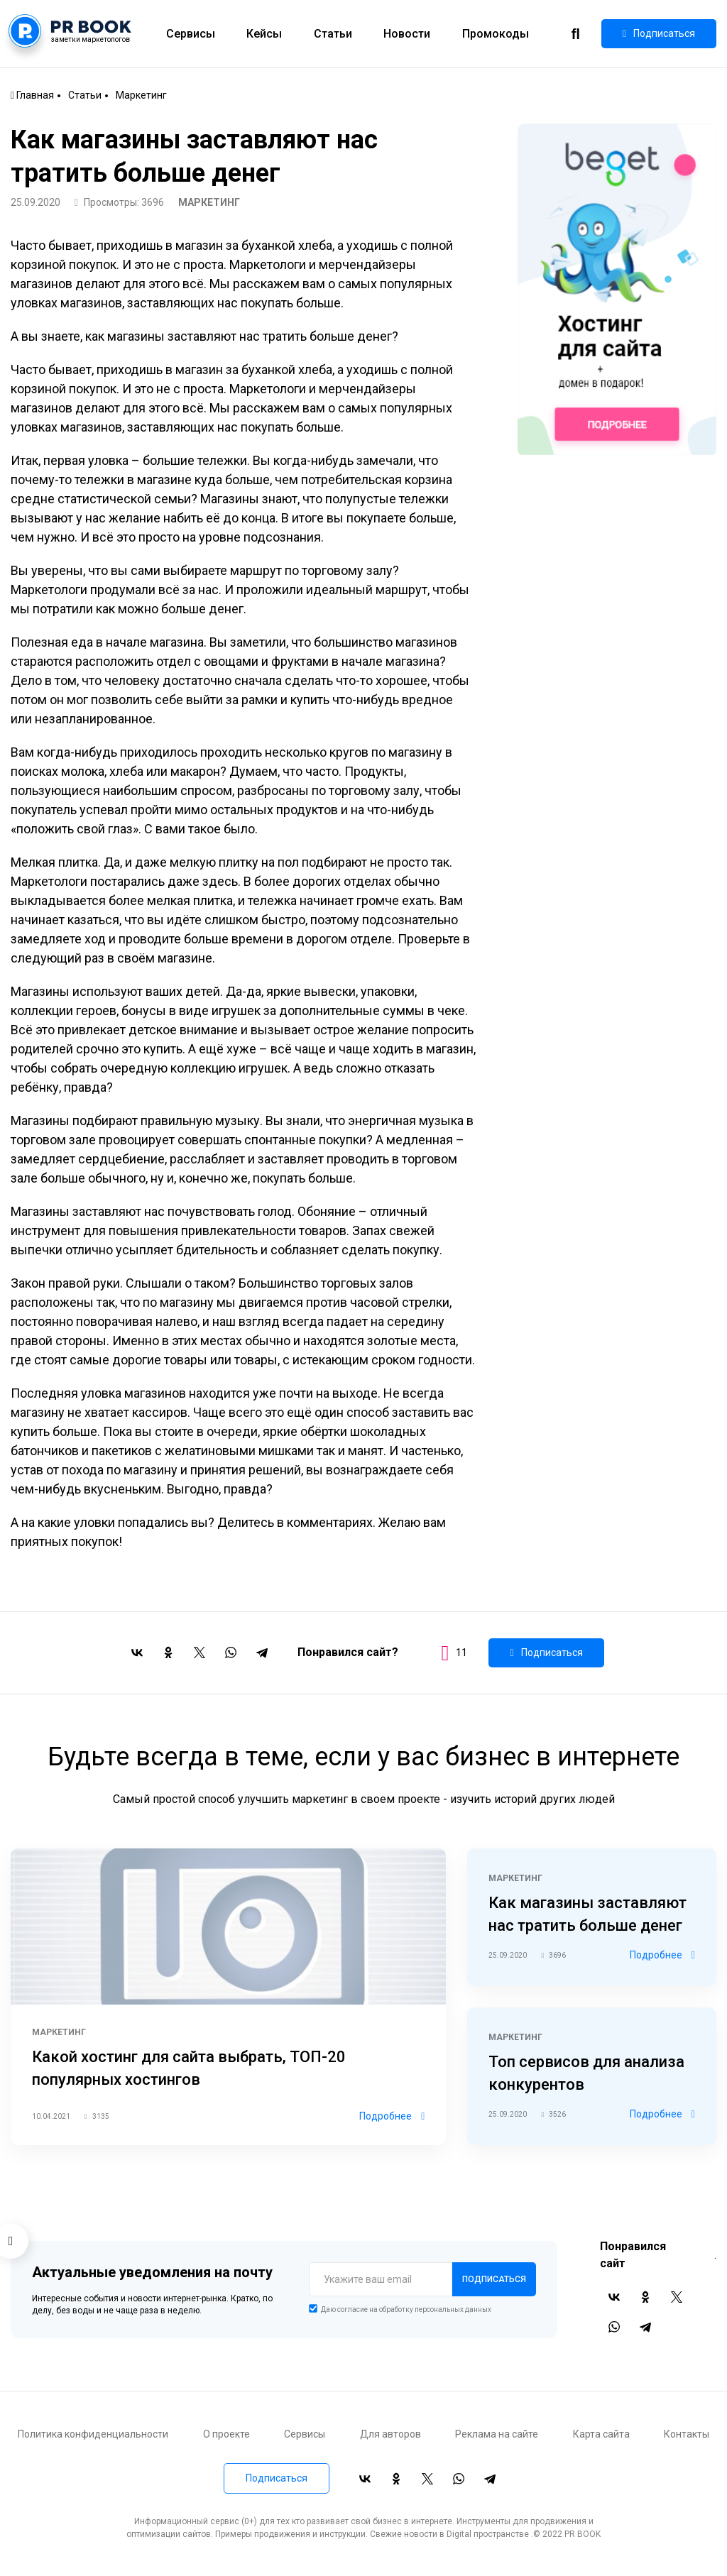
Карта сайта (601, 2434)
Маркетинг (141, 95)
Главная (32, 95)
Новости (406, 33)
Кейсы (264, 33)
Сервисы (190, 33)
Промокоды (495, 33)
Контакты (686, 2434)
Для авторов (390, 2434)
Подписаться (659, 33)
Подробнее (392, 2116)
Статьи (333, 33)
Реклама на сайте (496, 2434)
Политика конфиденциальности (93, 2434)
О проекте (226, 2434)
